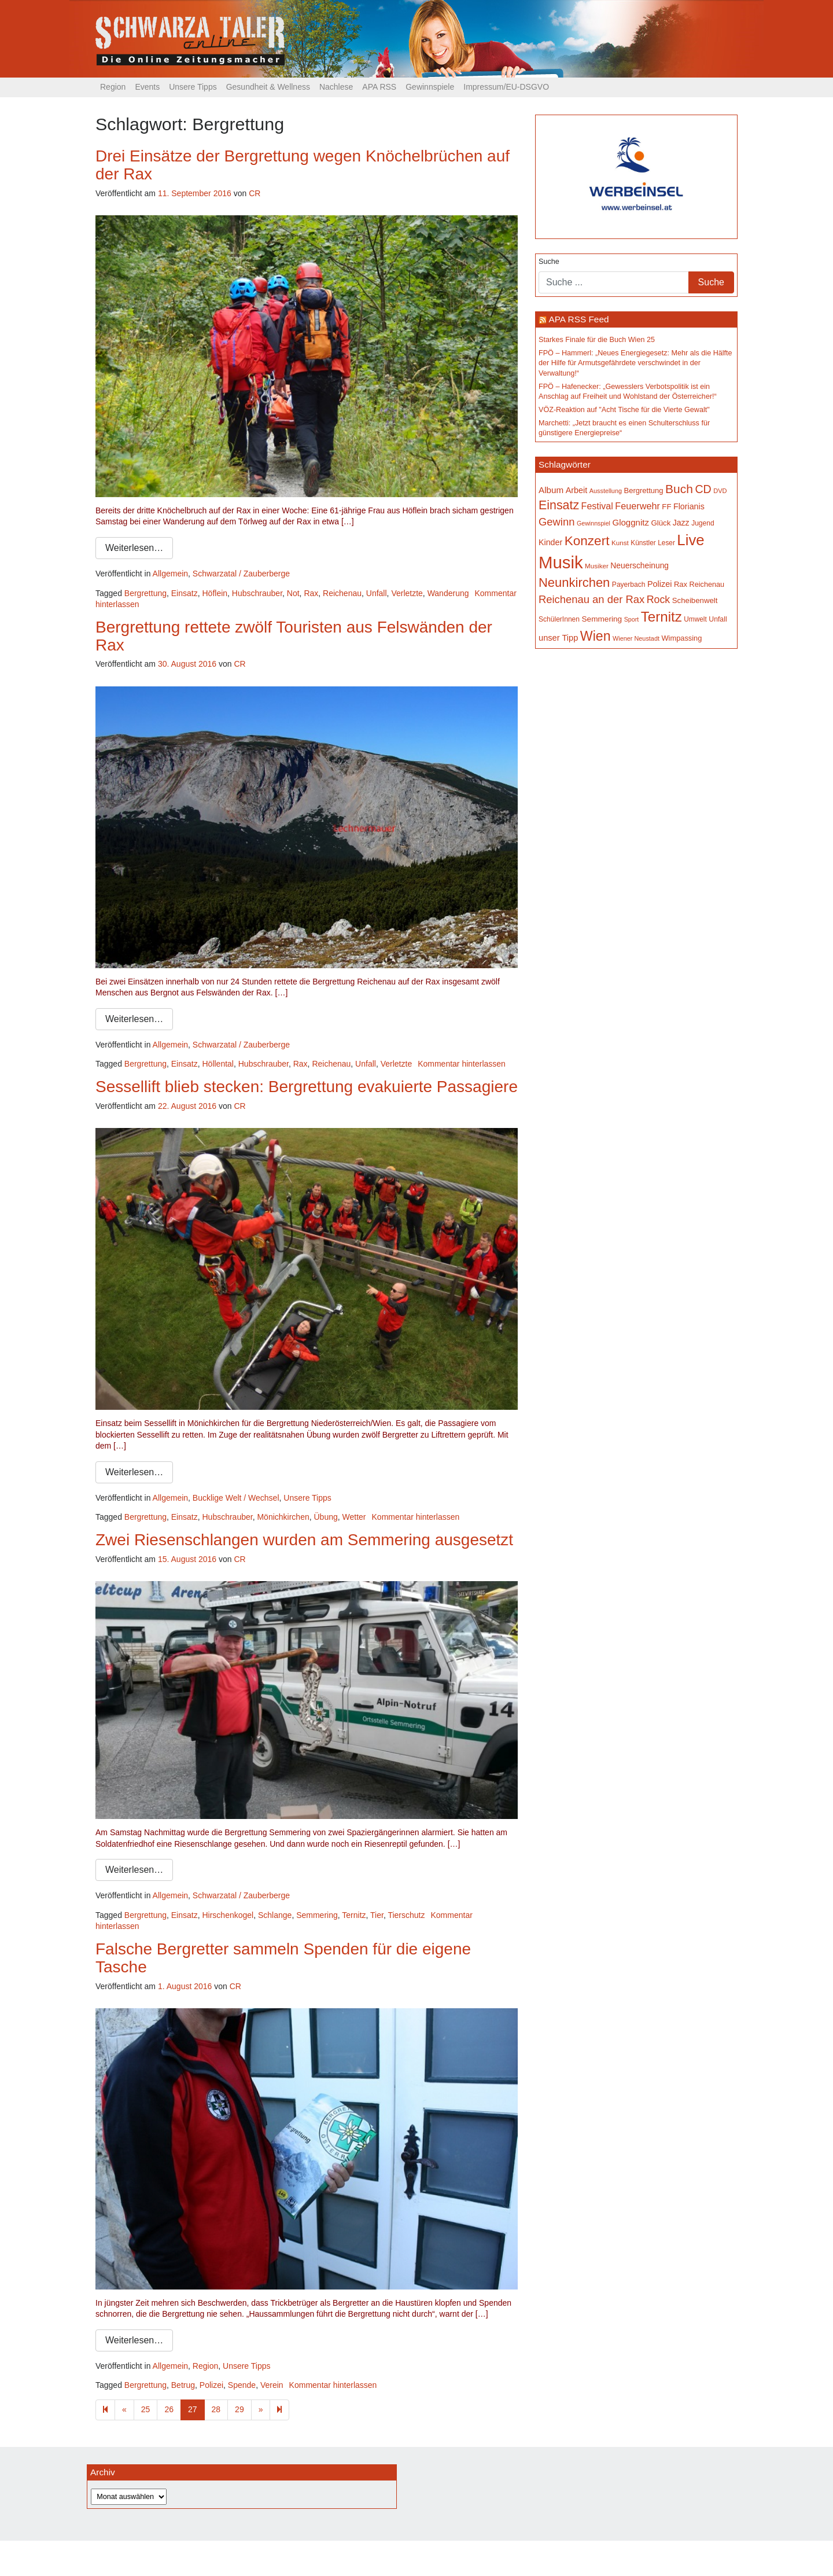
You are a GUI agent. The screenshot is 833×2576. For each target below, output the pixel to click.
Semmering (317, 1915)
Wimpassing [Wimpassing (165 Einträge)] (681, 638)
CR (254, 193)
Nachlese (336, 86)
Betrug (183, 2385)
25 (145, 2409)
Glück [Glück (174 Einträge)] (660, 523)
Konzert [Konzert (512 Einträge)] (587, 541)
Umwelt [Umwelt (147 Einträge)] (695, 619)
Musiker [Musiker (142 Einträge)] (597, 565)
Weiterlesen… (134, 548)
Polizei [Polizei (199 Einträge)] (659, 584)
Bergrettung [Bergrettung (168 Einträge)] (643, 490)
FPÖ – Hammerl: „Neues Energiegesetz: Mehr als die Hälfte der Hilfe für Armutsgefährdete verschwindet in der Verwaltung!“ (635, 363)
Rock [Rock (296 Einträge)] (658, 599)
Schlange (275, 1915)
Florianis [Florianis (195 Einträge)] (689, 506)
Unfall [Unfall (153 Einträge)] (718, 619)
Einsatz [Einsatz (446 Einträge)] (559, 505)
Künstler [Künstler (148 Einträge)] (643, 543)
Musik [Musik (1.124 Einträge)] (561, 562)
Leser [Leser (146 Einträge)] (666, 543)
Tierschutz (406, 1915)
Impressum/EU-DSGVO (506, 86)
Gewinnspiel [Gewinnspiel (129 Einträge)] (593, 523)
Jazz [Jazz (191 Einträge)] (681, 522)
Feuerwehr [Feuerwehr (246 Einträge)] (637, 506)
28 (216, 2409)
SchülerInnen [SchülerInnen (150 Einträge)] (559, 619)
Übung (325, 1517)
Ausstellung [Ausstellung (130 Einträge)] (605, 490)
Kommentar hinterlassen (462, 1063)
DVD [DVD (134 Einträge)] (720, 490)
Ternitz (354, 1915)
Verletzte (406, 593)
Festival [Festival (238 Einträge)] (597, 506)
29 (239, 2409)
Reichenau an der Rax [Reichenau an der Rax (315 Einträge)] (591, 599)
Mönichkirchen (283, 1517)
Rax (311, 593)
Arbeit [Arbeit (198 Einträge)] (577, 490)
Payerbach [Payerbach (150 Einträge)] (629, 584)
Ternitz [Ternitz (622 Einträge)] (661, 616)
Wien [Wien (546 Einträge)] (595, 636)
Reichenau (342, 593)
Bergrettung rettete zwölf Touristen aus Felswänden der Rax (293, 636)
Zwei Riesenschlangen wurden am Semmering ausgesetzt (304, 1540)
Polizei (211, 2385)
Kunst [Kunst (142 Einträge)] (620, 542)
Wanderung (448, 593)
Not (293, 593)
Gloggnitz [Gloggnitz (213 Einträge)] (630, 522)
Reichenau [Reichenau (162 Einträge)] (707, 584)
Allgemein (170, 573)
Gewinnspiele (430, 86)
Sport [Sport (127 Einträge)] (631, 619)
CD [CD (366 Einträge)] (703, 489)
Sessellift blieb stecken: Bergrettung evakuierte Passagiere (306, 1087)
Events (147, 86)
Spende (242, 2385)
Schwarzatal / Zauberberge (241, 573)
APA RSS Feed (578, 319)
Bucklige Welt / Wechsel (236, 1497)
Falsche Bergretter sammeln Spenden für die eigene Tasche (283, 1958)
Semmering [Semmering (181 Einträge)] (602, 619)
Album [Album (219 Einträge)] (551, 490)
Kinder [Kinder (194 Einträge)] (550, 542)
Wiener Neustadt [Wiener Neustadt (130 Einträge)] (636, 638)
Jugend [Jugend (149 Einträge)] (702, 523)
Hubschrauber (257, 593)
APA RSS (379, 86)
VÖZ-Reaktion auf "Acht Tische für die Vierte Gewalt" (624, 410)
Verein (271, 2385)
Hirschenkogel (227, 1915)
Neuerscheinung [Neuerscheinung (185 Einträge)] (639, 565)
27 (192, 2409)
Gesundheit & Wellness (268, 86)
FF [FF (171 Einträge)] (666, 506)
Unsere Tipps (192, 86)
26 (169, 2409)
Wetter (354, 1517)
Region (113, 86)
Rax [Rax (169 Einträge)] (680, 584)
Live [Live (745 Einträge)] (690, 540)
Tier (377, 1915)
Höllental (217, 1063)
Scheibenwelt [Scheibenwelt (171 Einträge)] (695, 600)
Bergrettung (145, 593)
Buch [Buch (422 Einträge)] (679, 488)
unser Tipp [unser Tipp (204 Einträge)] (558, 637)
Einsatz (184, 593)
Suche (549, 262)
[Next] (279, 2409)
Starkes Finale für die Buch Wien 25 (597, 340)
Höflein (214, 593)
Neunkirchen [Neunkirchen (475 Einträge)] (574, 582)
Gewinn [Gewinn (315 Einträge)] (556, 522)
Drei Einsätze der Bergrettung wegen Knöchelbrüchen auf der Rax (302, 165)
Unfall (376, 593)
